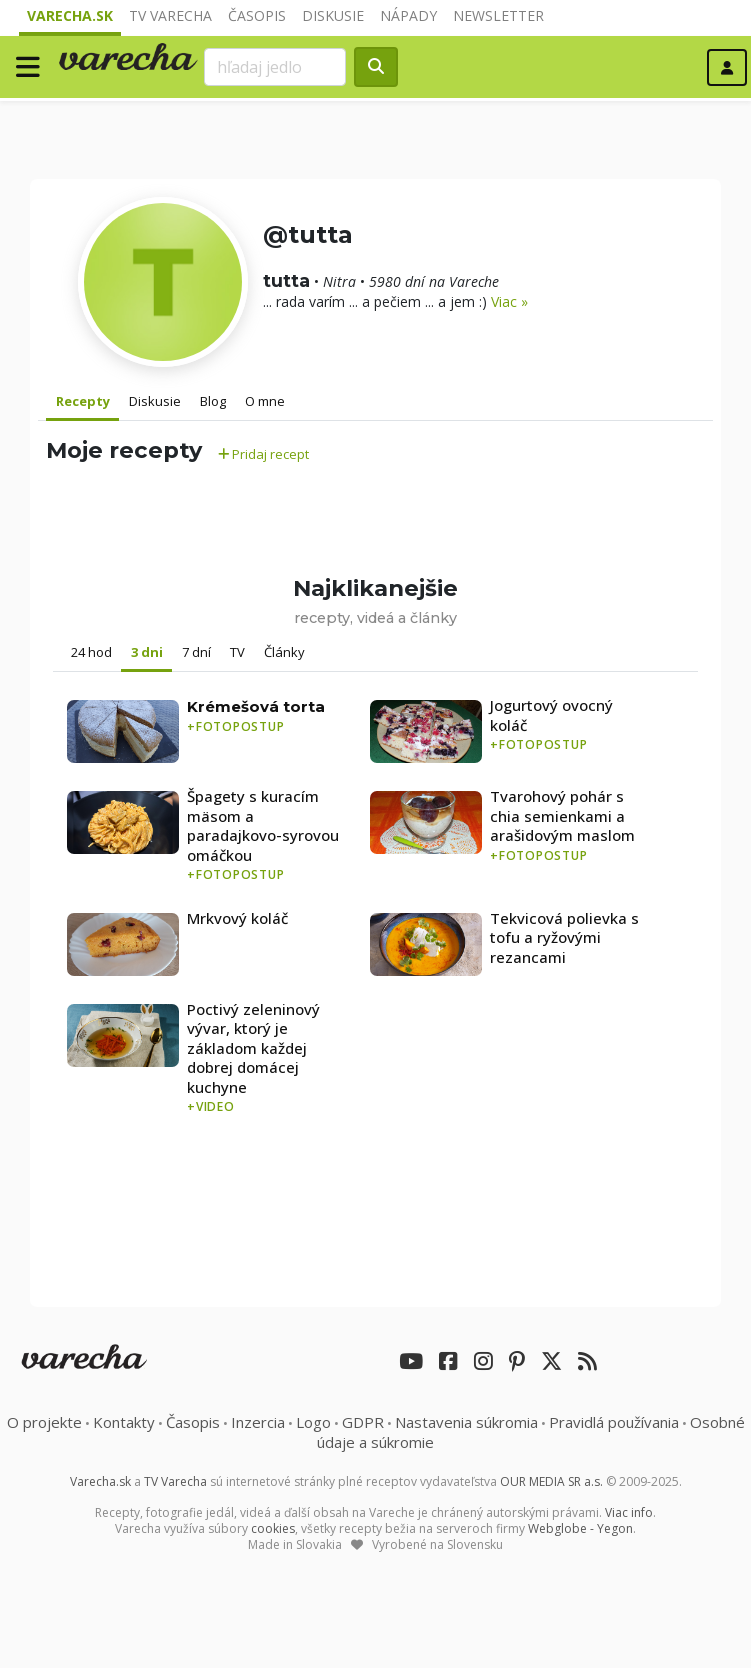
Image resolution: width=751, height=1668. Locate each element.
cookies (273, 1528)
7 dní (196, 652)
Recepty (83, 401)
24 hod (91, 652)
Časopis (257, 15)
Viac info (629, 1512)
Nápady (408, 15)
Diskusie (333, 15)
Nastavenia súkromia (466, 1422)
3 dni (147, 652)
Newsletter (498, 15)
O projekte (44, 1422)
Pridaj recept (263, 454)
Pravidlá (614, 1422)
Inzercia (258, 1422)
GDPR (363, 1422)
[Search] (275, 67)
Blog (213, 401)
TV (237, 652)
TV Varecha (170, 15)
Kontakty (124, 1422)
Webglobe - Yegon (580, 1528)
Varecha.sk (70, 15)
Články (284, 652)
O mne (265, 401)
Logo (313, 1422)
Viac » (509, 301)
